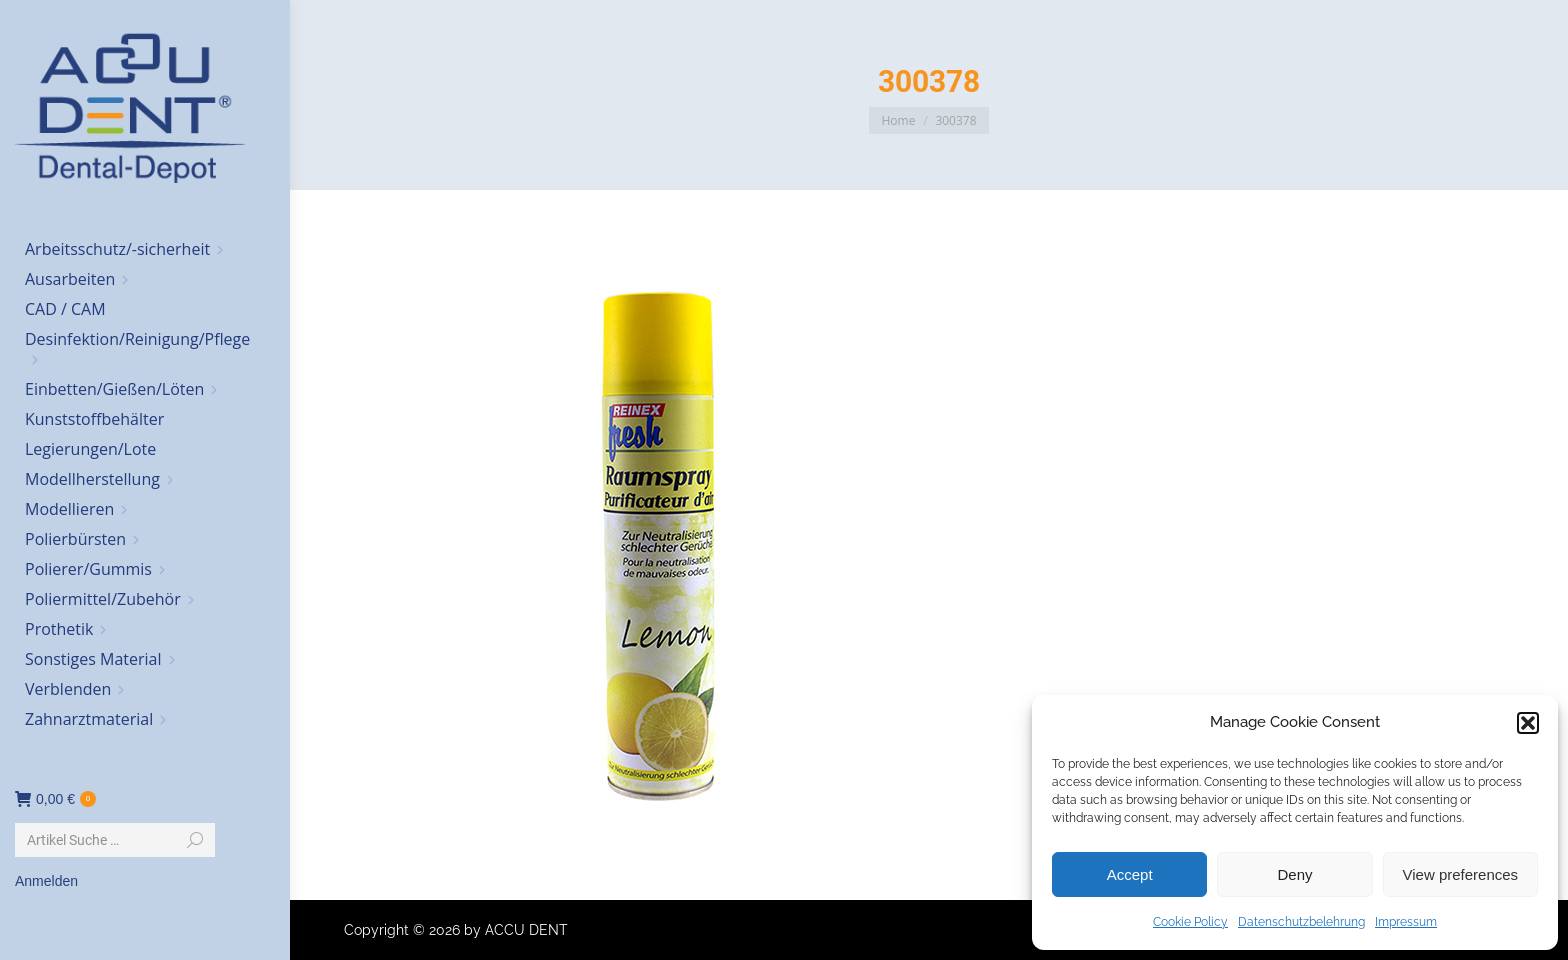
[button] (1528, 723)
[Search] (115, 840)
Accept (1130, 874)
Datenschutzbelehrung (1301, 922)
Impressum (1406, 922)
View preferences (1461, 874)
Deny (1294, 874)
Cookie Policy (1190, 922)
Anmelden (46, 881)
